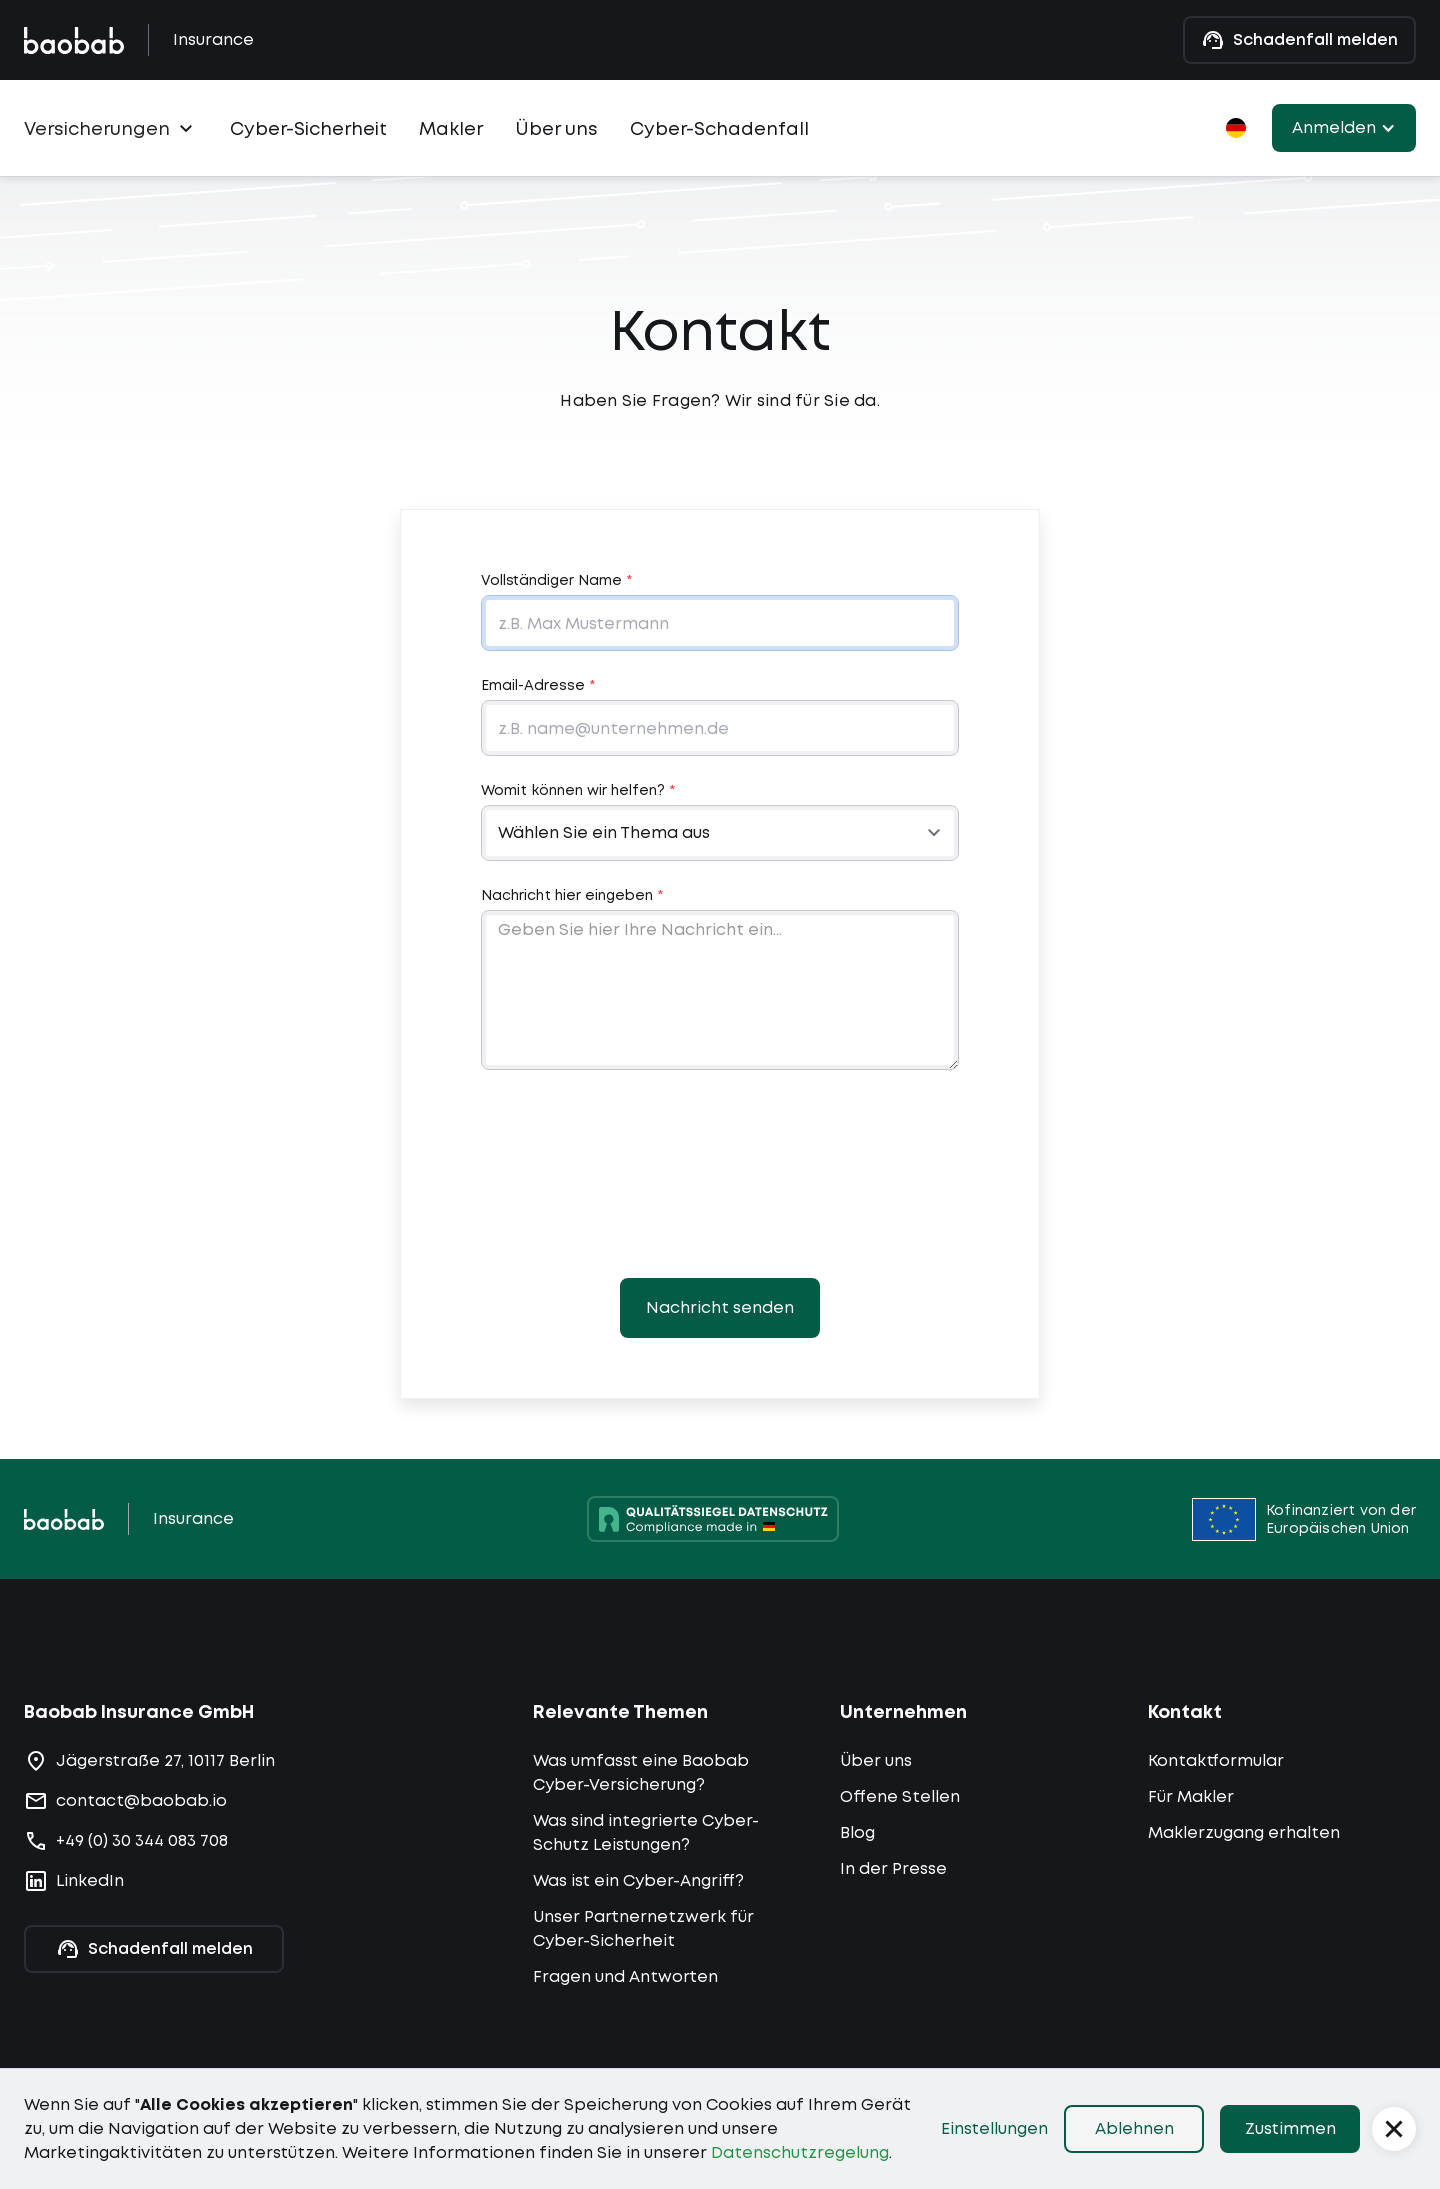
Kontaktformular (1216, 1760)
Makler (451, 128)
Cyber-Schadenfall (719, 128)
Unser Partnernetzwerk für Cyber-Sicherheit (643, 1928)
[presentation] (720, 1174)
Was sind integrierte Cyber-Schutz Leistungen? (646, 1832)
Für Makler (1191, 1796)
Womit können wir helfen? (578, 790)
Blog (857, 1832)
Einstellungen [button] (994, 2128)
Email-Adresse (538, 685)
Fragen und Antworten (625, 1976)
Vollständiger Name (556, 580)
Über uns (556, 128)
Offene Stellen (900, 1796)
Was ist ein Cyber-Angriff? (638, 1880)
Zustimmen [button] (1290, 2128)
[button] (111, 124)
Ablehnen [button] (1134, 2128)
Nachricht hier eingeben (572, 895)
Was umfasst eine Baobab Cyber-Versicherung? (641, 1772)
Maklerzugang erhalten (1244, 1832)
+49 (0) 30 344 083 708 (142, 1840)
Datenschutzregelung (800, 2152)
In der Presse (893, 1868)
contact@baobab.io (141, 1800)
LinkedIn (90, 1880)
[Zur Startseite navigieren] (64, 1519)
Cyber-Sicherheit (308, 128)
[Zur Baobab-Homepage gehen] (74, 40)
